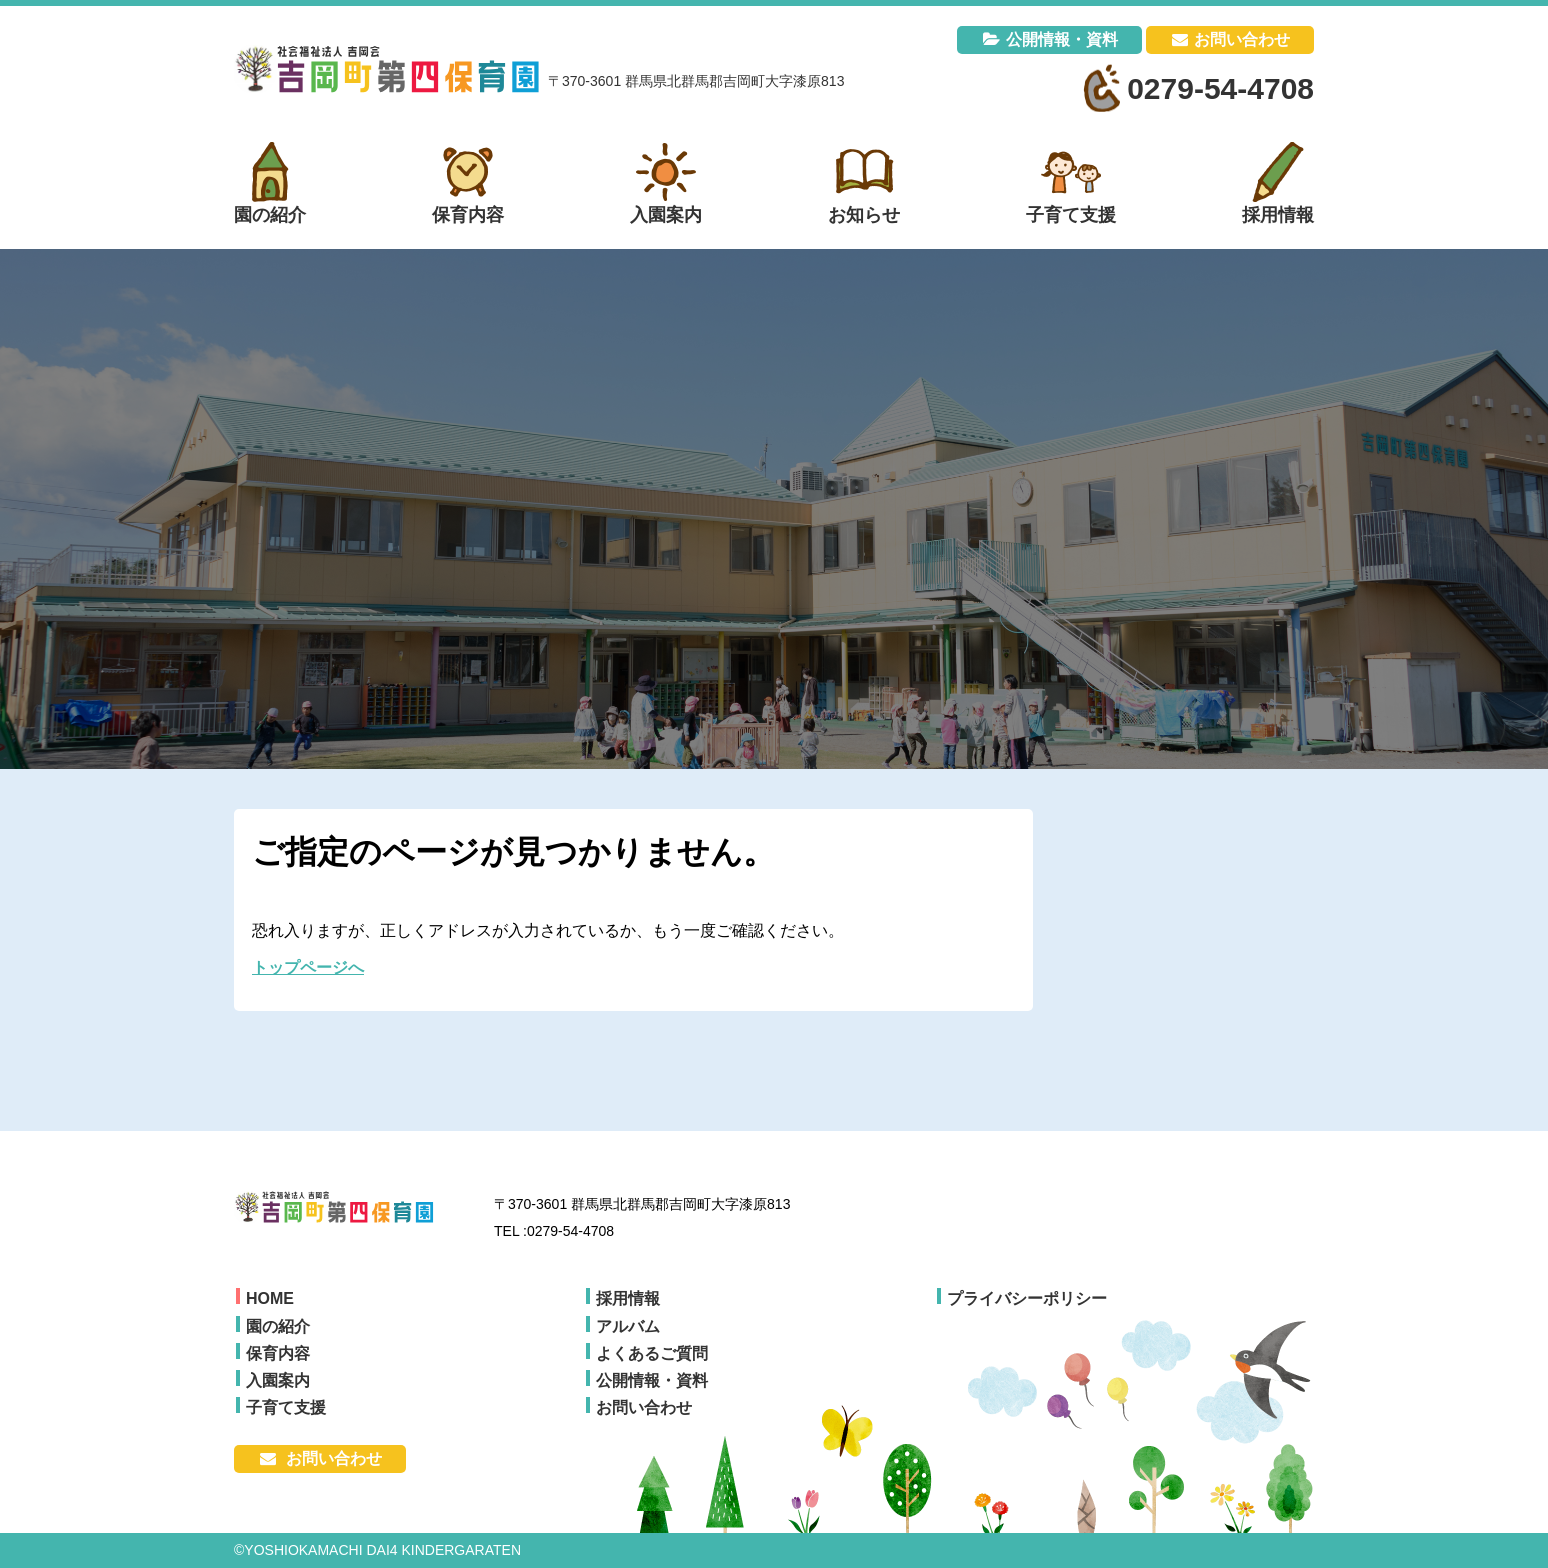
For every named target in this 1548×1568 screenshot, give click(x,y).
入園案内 (278, 1380)
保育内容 (278, 1353)
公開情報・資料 (1062, 39)
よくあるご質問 (652, 1353)
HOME (270, 1298)
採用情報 (628, 1298)
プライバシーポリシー (1027, 1298)
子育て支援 (286, 1407)
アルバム (628, 1326)
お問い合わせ (1242, 39)
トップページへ (308, 967)
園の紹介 (278, 1326)
